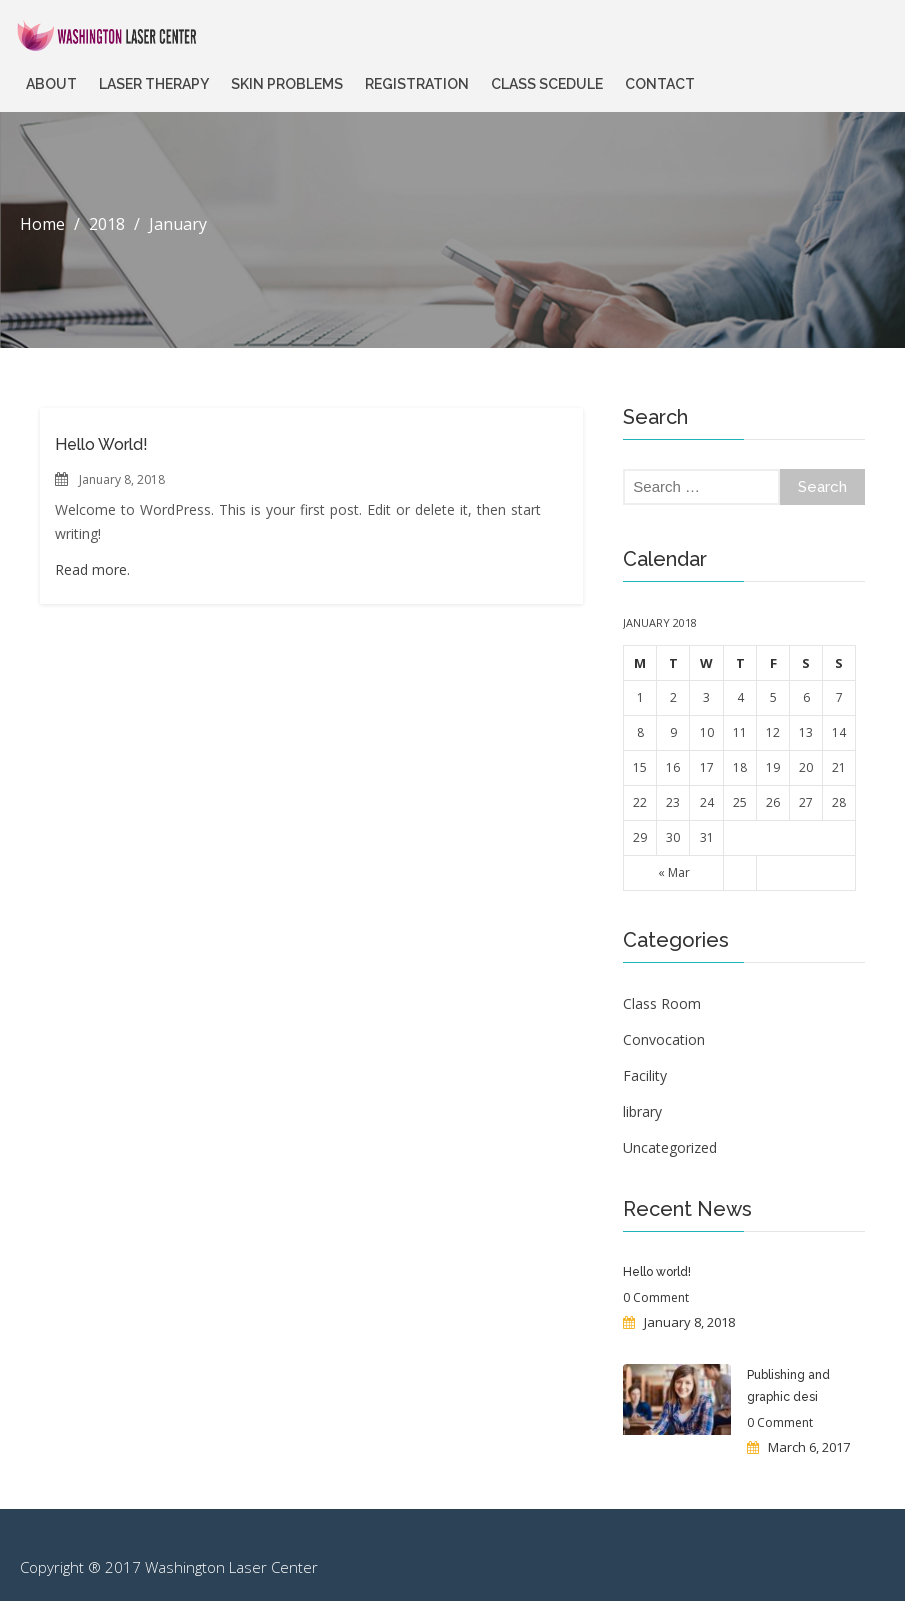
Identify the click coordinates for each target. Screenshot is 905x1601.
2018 (107, 224)
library (642, 1111)
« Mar (674, 872)
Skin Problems (287, 84)
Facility (645, 1075)
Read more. (92, 569)
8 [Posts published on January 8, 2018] (640, 732)
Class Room (662, 1003)
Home (42, 224)
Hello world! (101, 444)
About (51, 84)
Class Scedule (547, 84)
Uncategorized (670, 1147)
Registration (417, 84)
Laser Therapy (154, 84)
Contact (660, 84)
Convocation (664, 1039)
